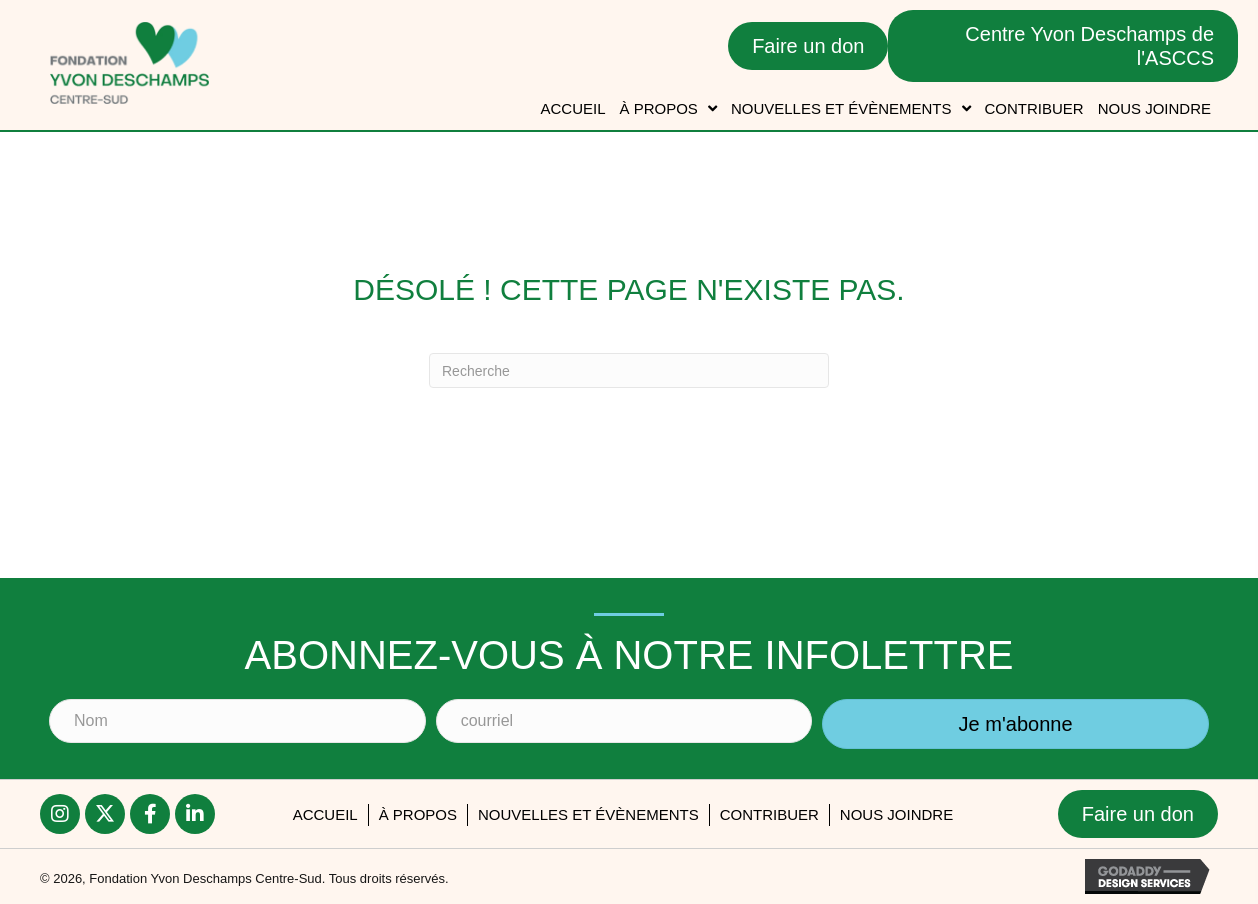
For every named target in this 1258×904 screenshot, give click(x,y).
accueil (325, 814)
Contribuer (769, 814)
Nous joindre (896, 814)
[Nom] (237, 721)
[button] (1015, 724)
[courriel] (624, 721)
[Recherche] (629, 370)
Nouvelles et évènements (588, 814)
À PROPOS (418, 814)
